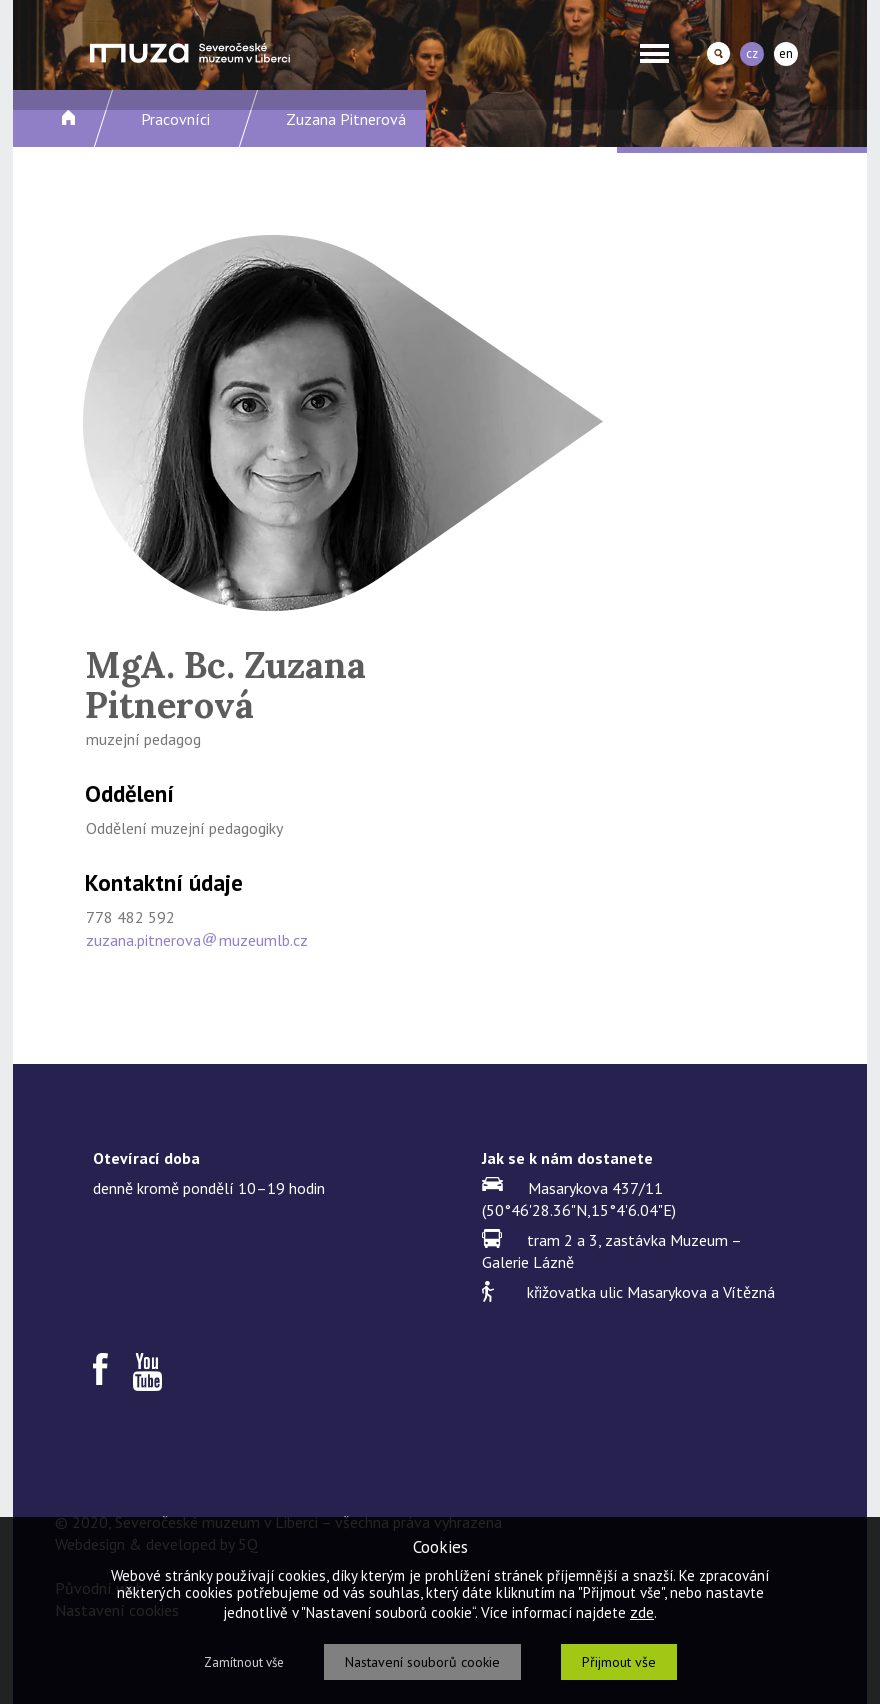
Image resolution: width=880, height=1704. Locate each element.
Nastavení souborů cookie (422, 1662)
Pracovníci (175, 119)
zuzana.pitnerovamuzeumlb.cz (197, 940)
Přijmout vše (619, 1662)
